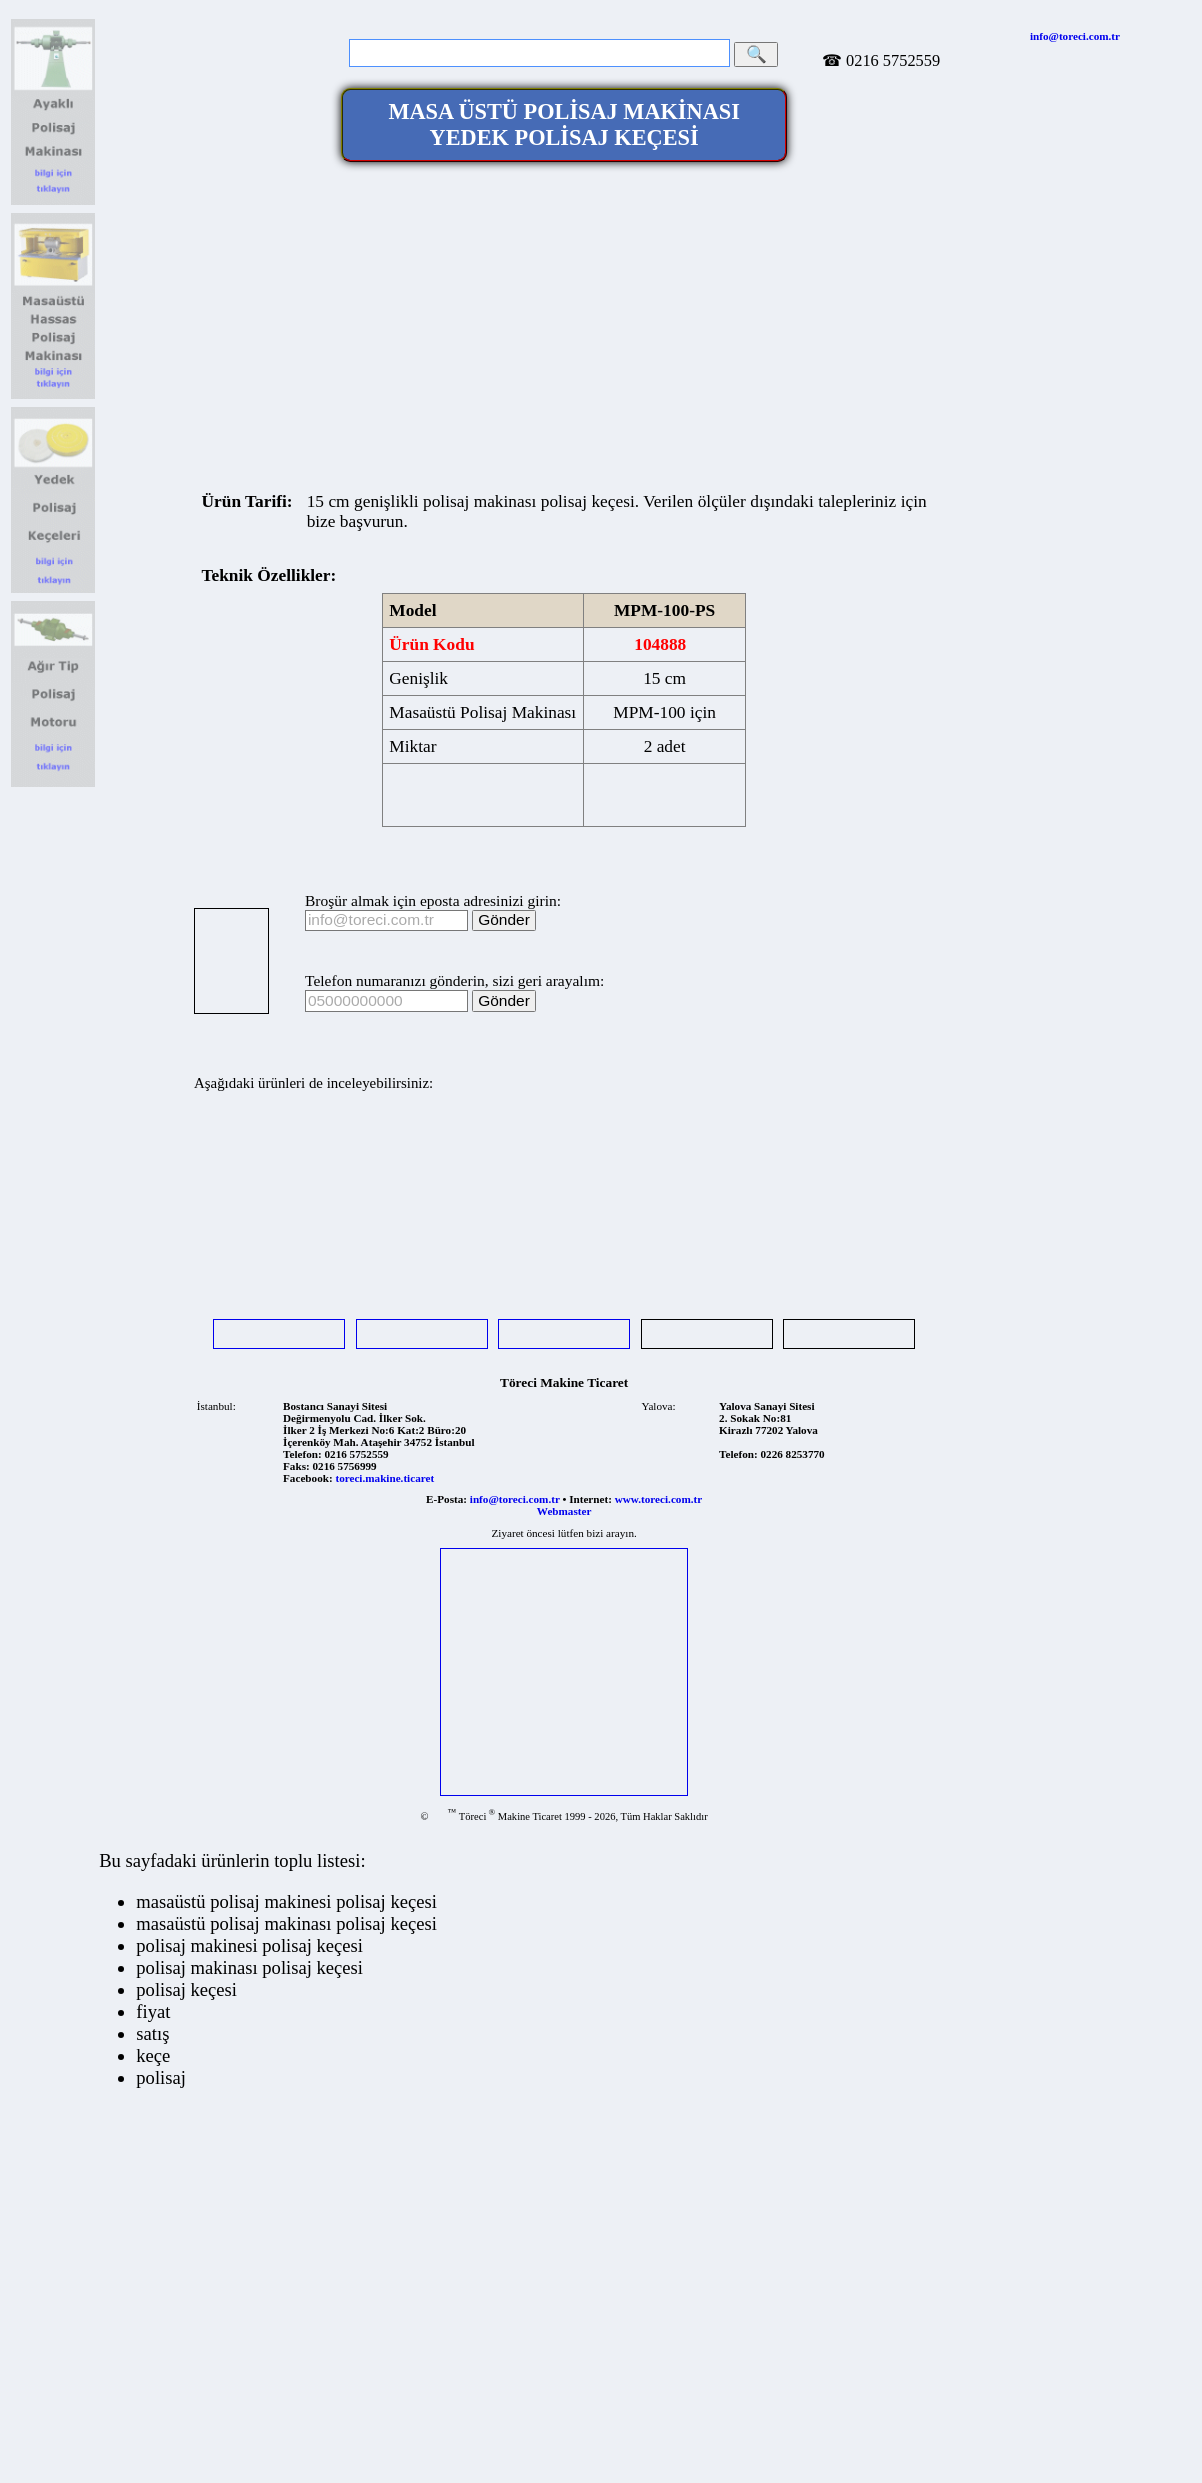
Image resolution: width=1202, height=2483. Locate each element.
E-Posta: (446, 1499)
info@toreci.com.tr (1075, 36)
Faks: (296, 1466)
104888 (660, 644)
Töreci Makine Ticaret (564, 1382)
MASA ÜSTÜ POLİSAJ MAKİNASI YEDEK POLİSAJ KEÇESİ (563, 124)
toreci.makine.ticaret (384, 1478)
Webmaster (564, 1511)
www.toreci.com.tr (658, 1499)
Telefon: (302, 1454)
